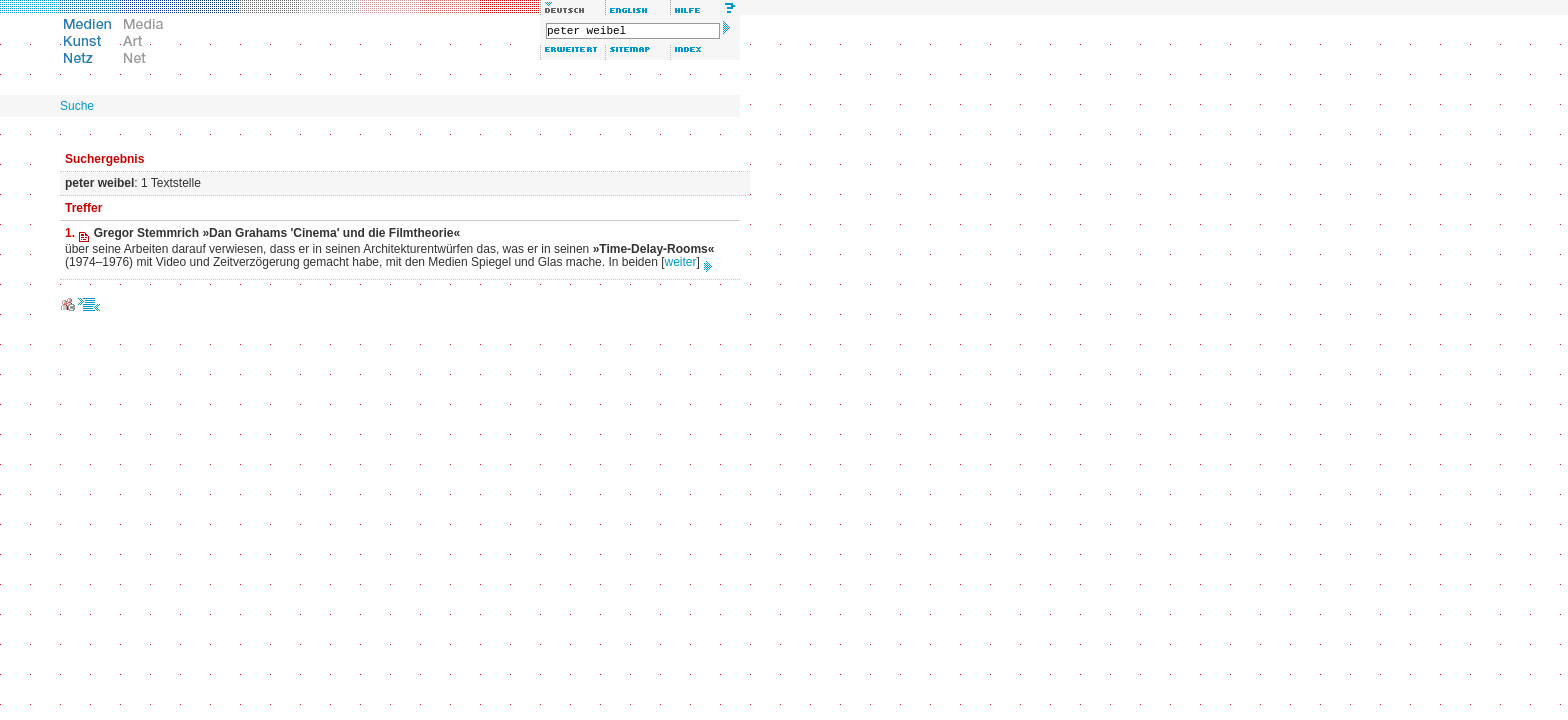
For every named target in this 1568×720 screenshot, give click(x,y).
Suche (77, 106)
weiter (681, 262)
